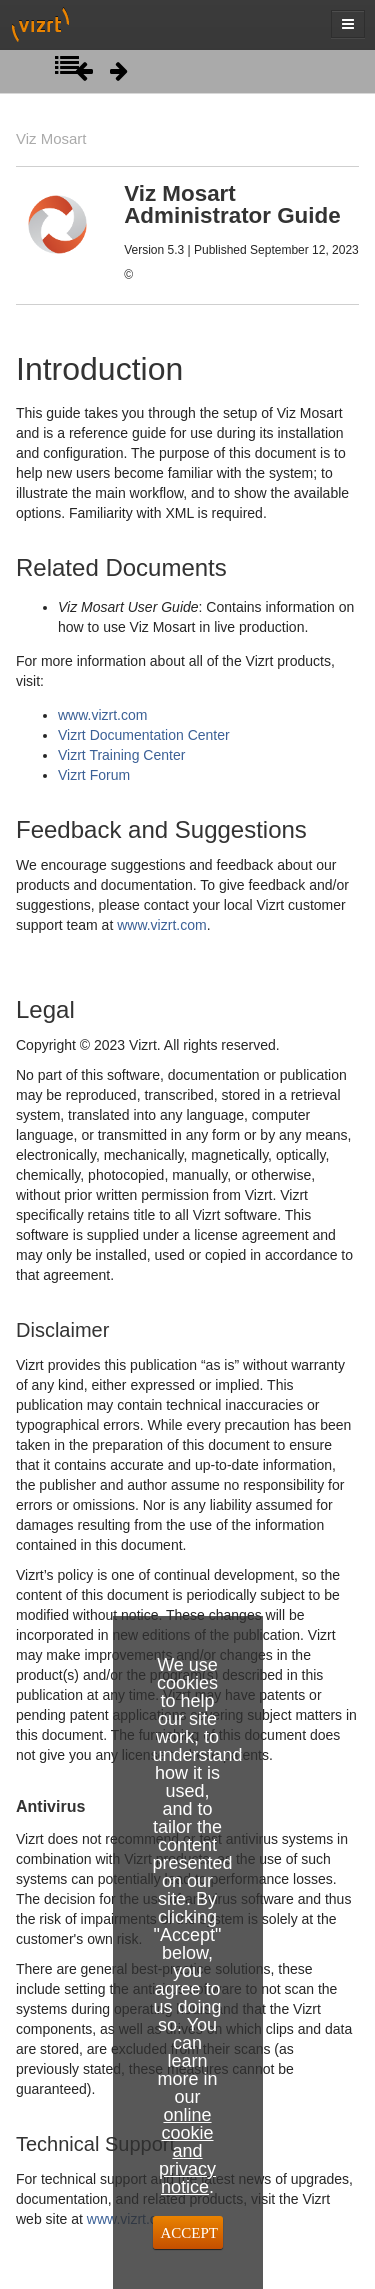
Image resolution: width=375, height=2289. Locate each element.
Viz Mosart (51, 138)
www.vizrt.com (102, 715)
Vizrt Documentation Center (144, 735)
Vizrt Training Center (121, 755)
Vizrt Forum (94, 775)
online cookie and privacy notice (187, 2151)
